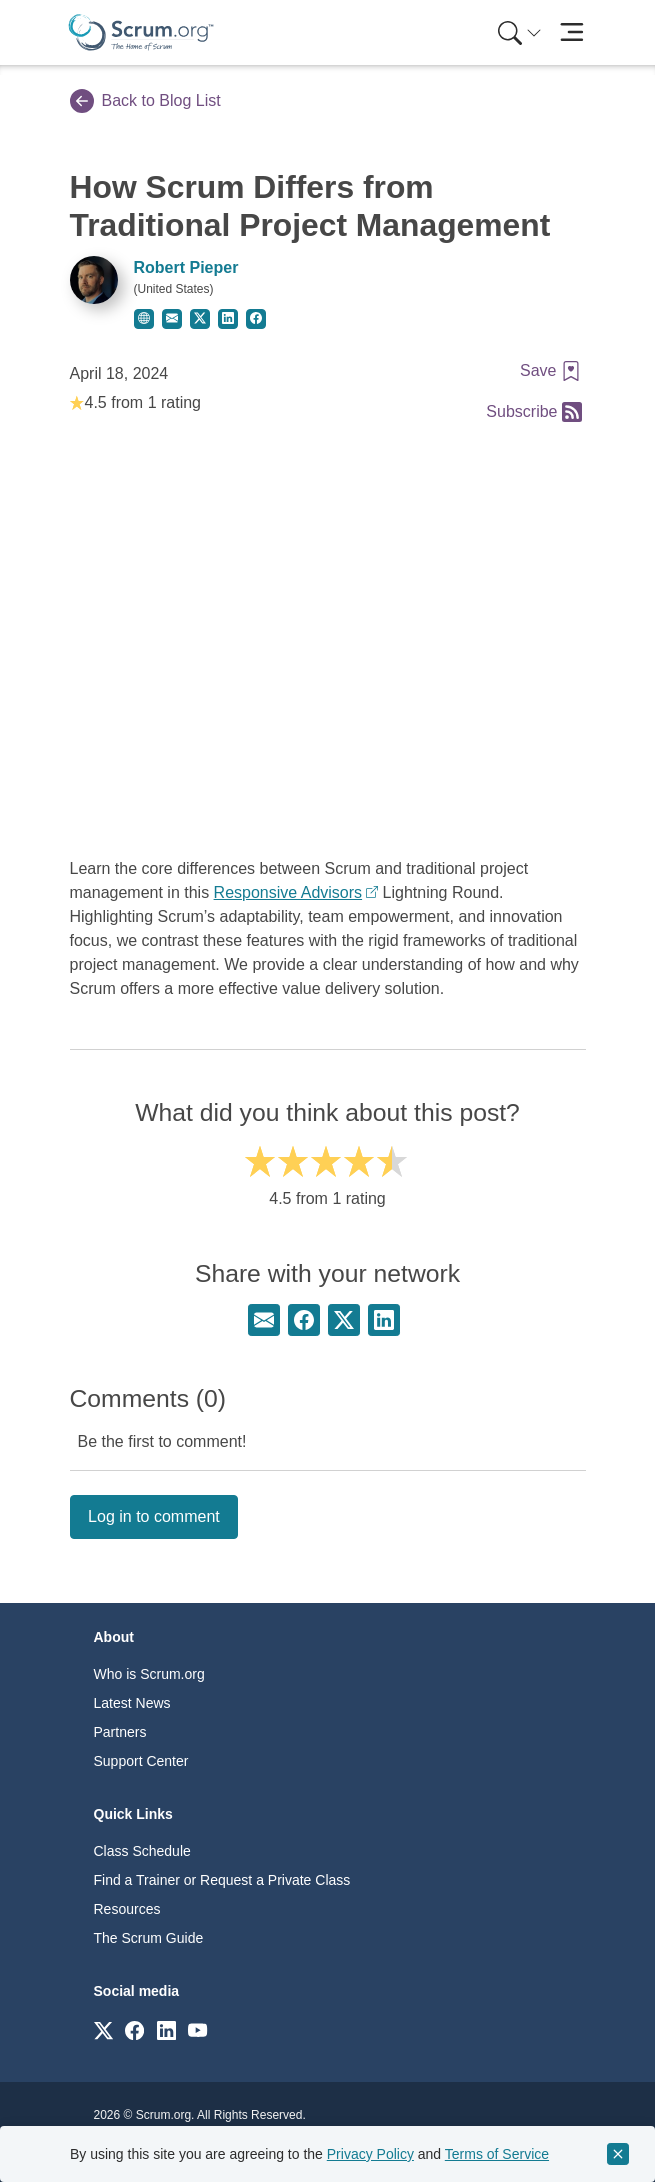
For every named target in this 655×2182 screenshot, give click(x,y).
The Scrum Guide (149, 1938)
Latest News (132, 1703)
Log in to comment (154, 1516)
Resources (127, 1909)
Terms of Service (497, 2154)
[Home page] (141, 32)
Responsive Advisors (288, 892)
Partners (120, 1732)
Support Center (141, 1761)
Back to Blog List (145, 101)
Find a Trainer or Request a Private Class (222, 1880)
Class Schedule (142, 1851)
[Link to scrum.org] (103, 2029)
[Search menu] (520, 32)
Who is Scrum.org (149, 1674)
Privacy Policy (370, 2154)
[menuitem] (518, 32)
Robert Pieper (186, 267)
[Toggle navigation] (572, 32)
